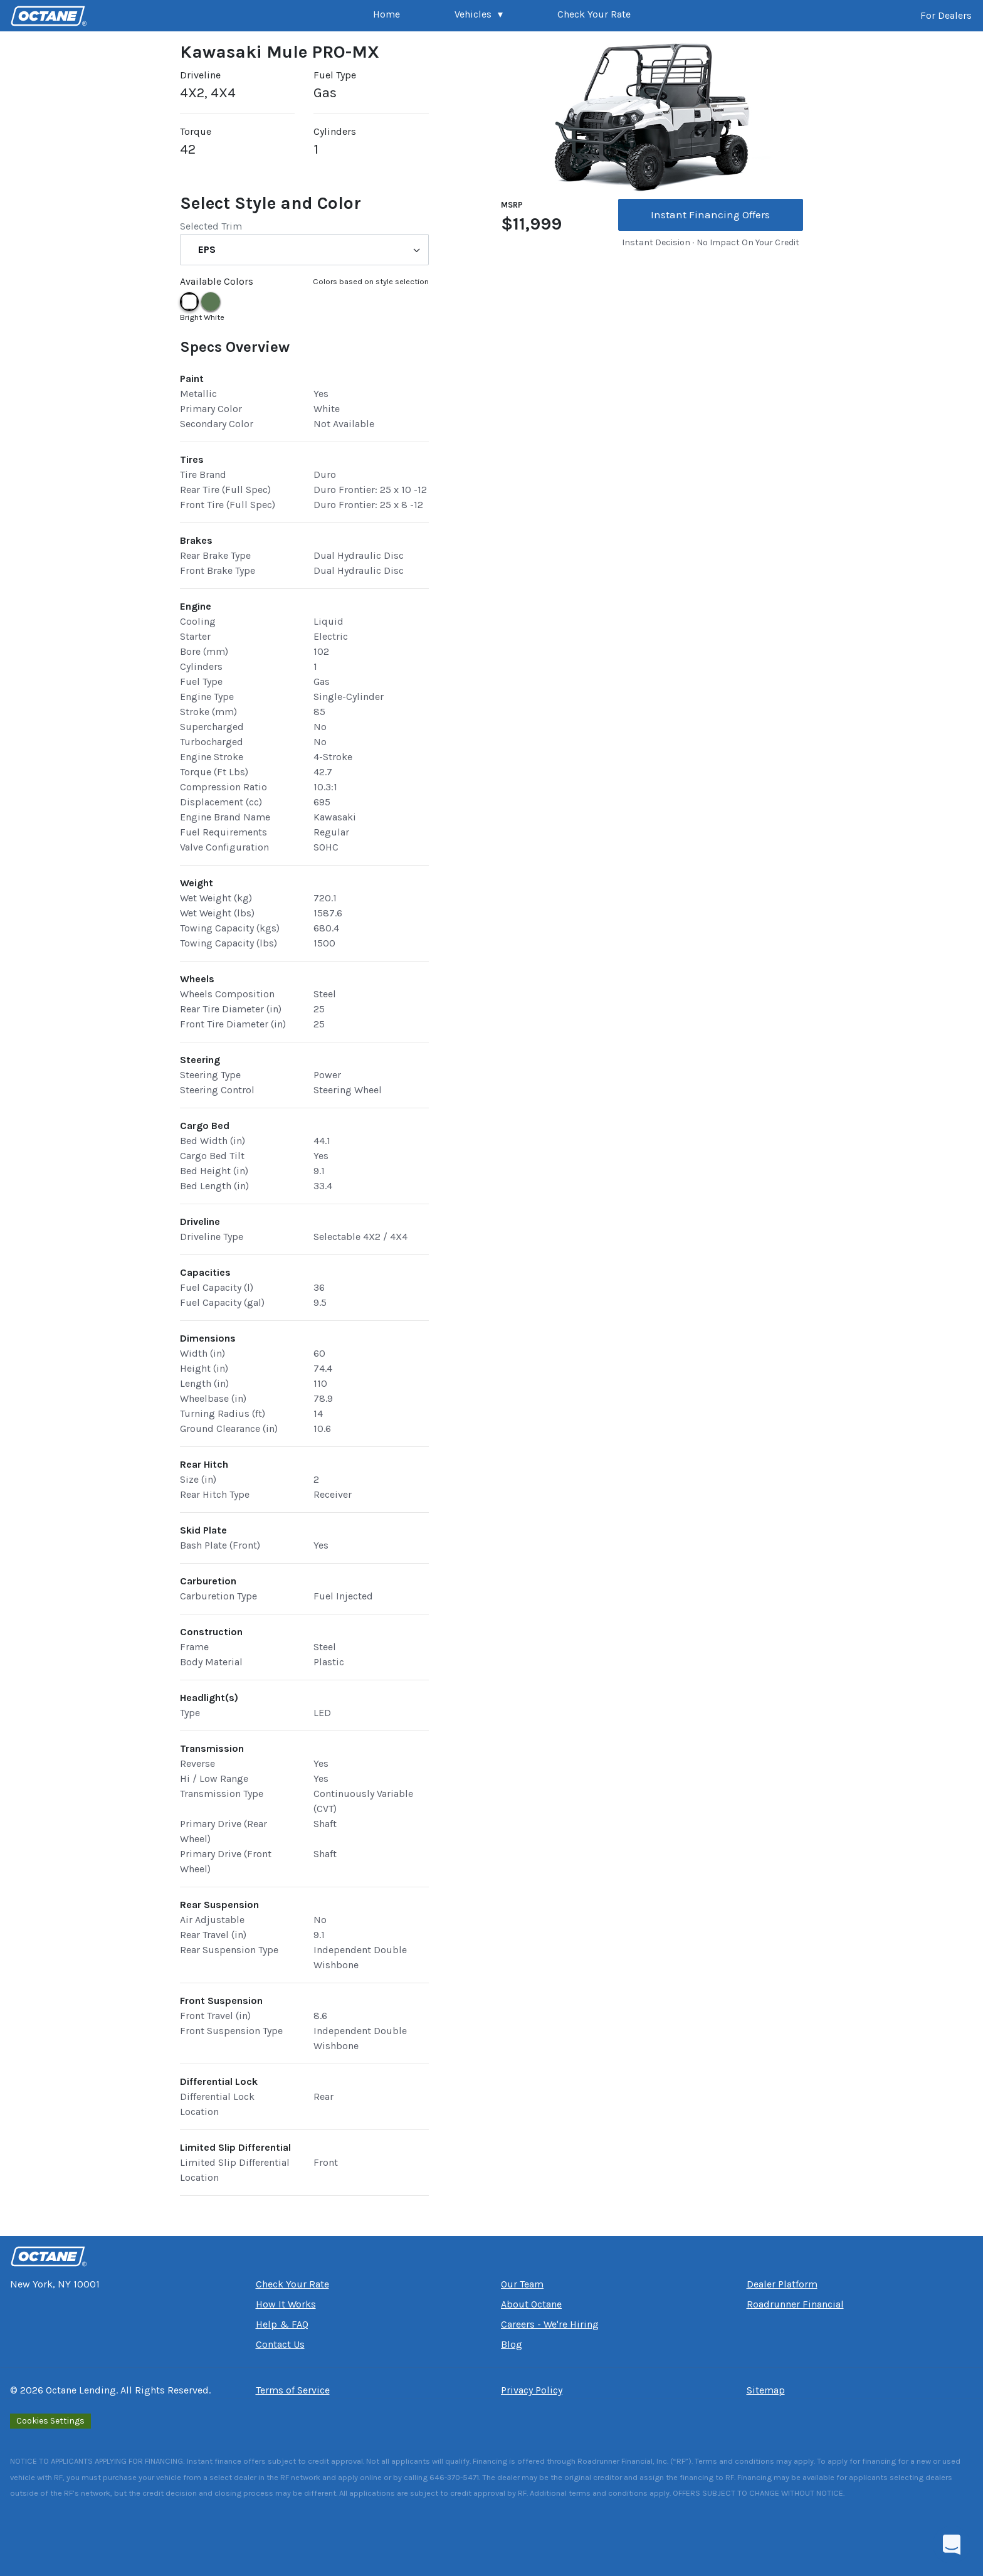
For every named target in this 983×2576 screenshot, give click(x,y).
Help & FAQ (282, 2324)
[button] (478, 15)
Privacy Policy (531, 2390)
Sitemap (766, 2390)
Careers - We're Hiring (550, 2324)
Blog (511, 2344)
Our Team (522, 2284)
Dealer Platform (782, 2284)
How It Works (286, 2304)
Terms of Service (293, 2390)
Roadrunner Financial (795, 2304)
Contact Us (280, 2344)
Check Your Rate (594, 14)
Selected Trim (211, 226)
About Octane (531, 2304)
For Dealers (946, 15)
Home (386, 14)
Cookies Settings (50, 2420)
